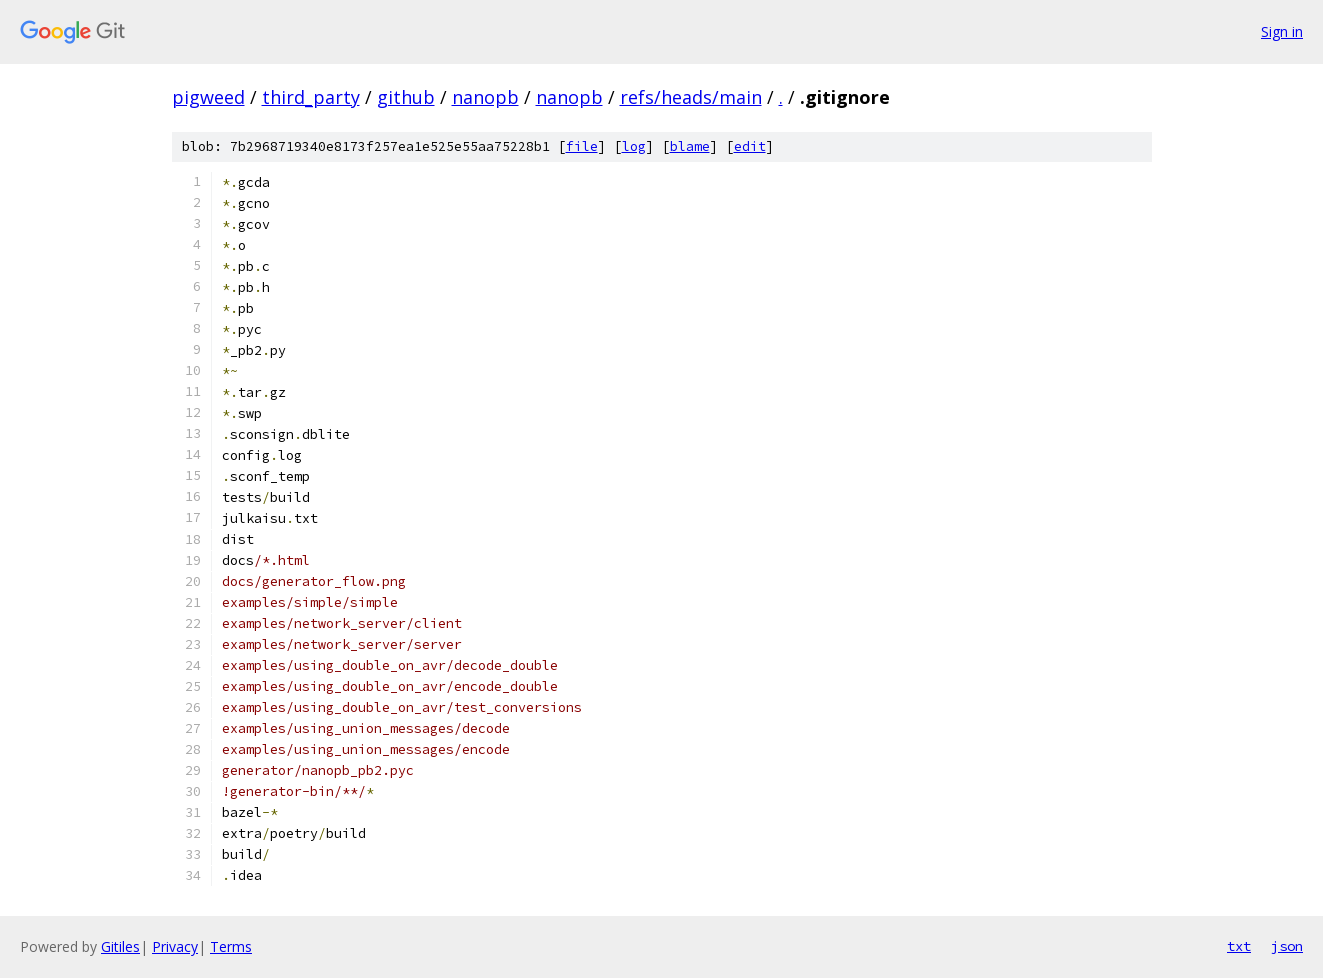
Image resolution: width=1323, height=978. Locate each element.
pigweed (208, 97)
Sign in (1282, 31)
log (634, 146)
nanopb (485, 97)
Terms (231, 946)
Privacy (175, 946)
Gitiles (120, 946)
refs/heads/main (691, 97)
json (1287, 946)
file (582, 146)
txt (1239, 946)
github (406, 97)
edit (750, 146)
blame (690, 146)
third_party (311, 97)
